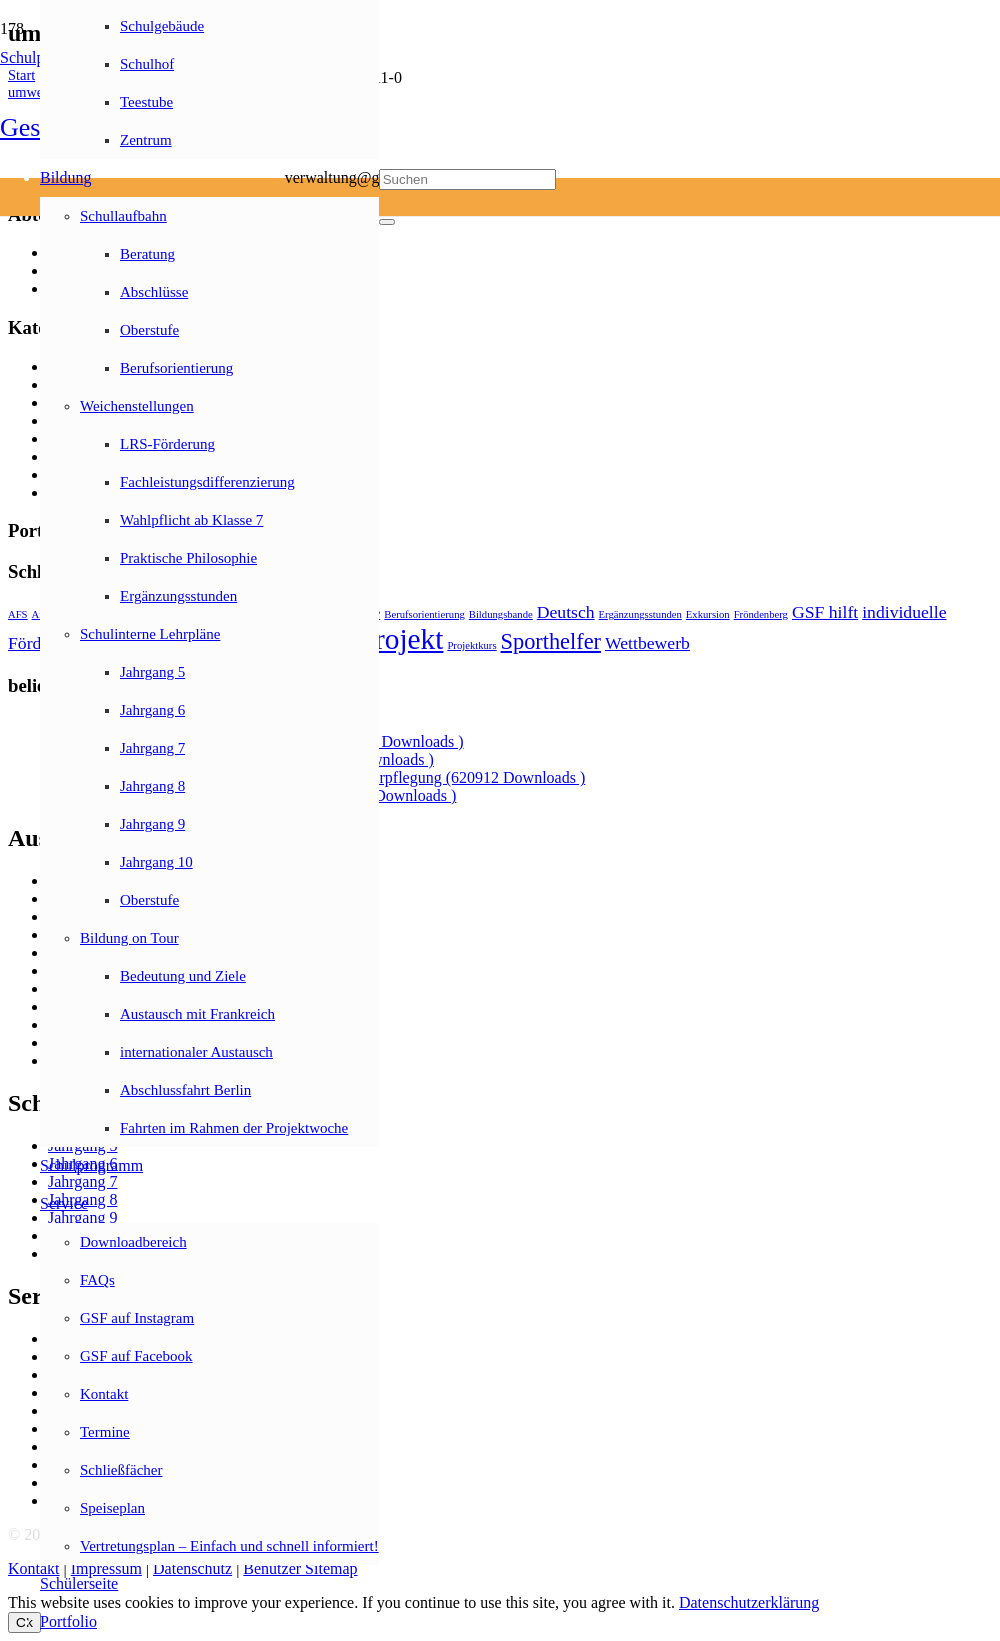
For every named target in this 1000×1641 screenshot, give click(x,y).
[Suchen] (467, 179)
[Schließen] (387, 222)
